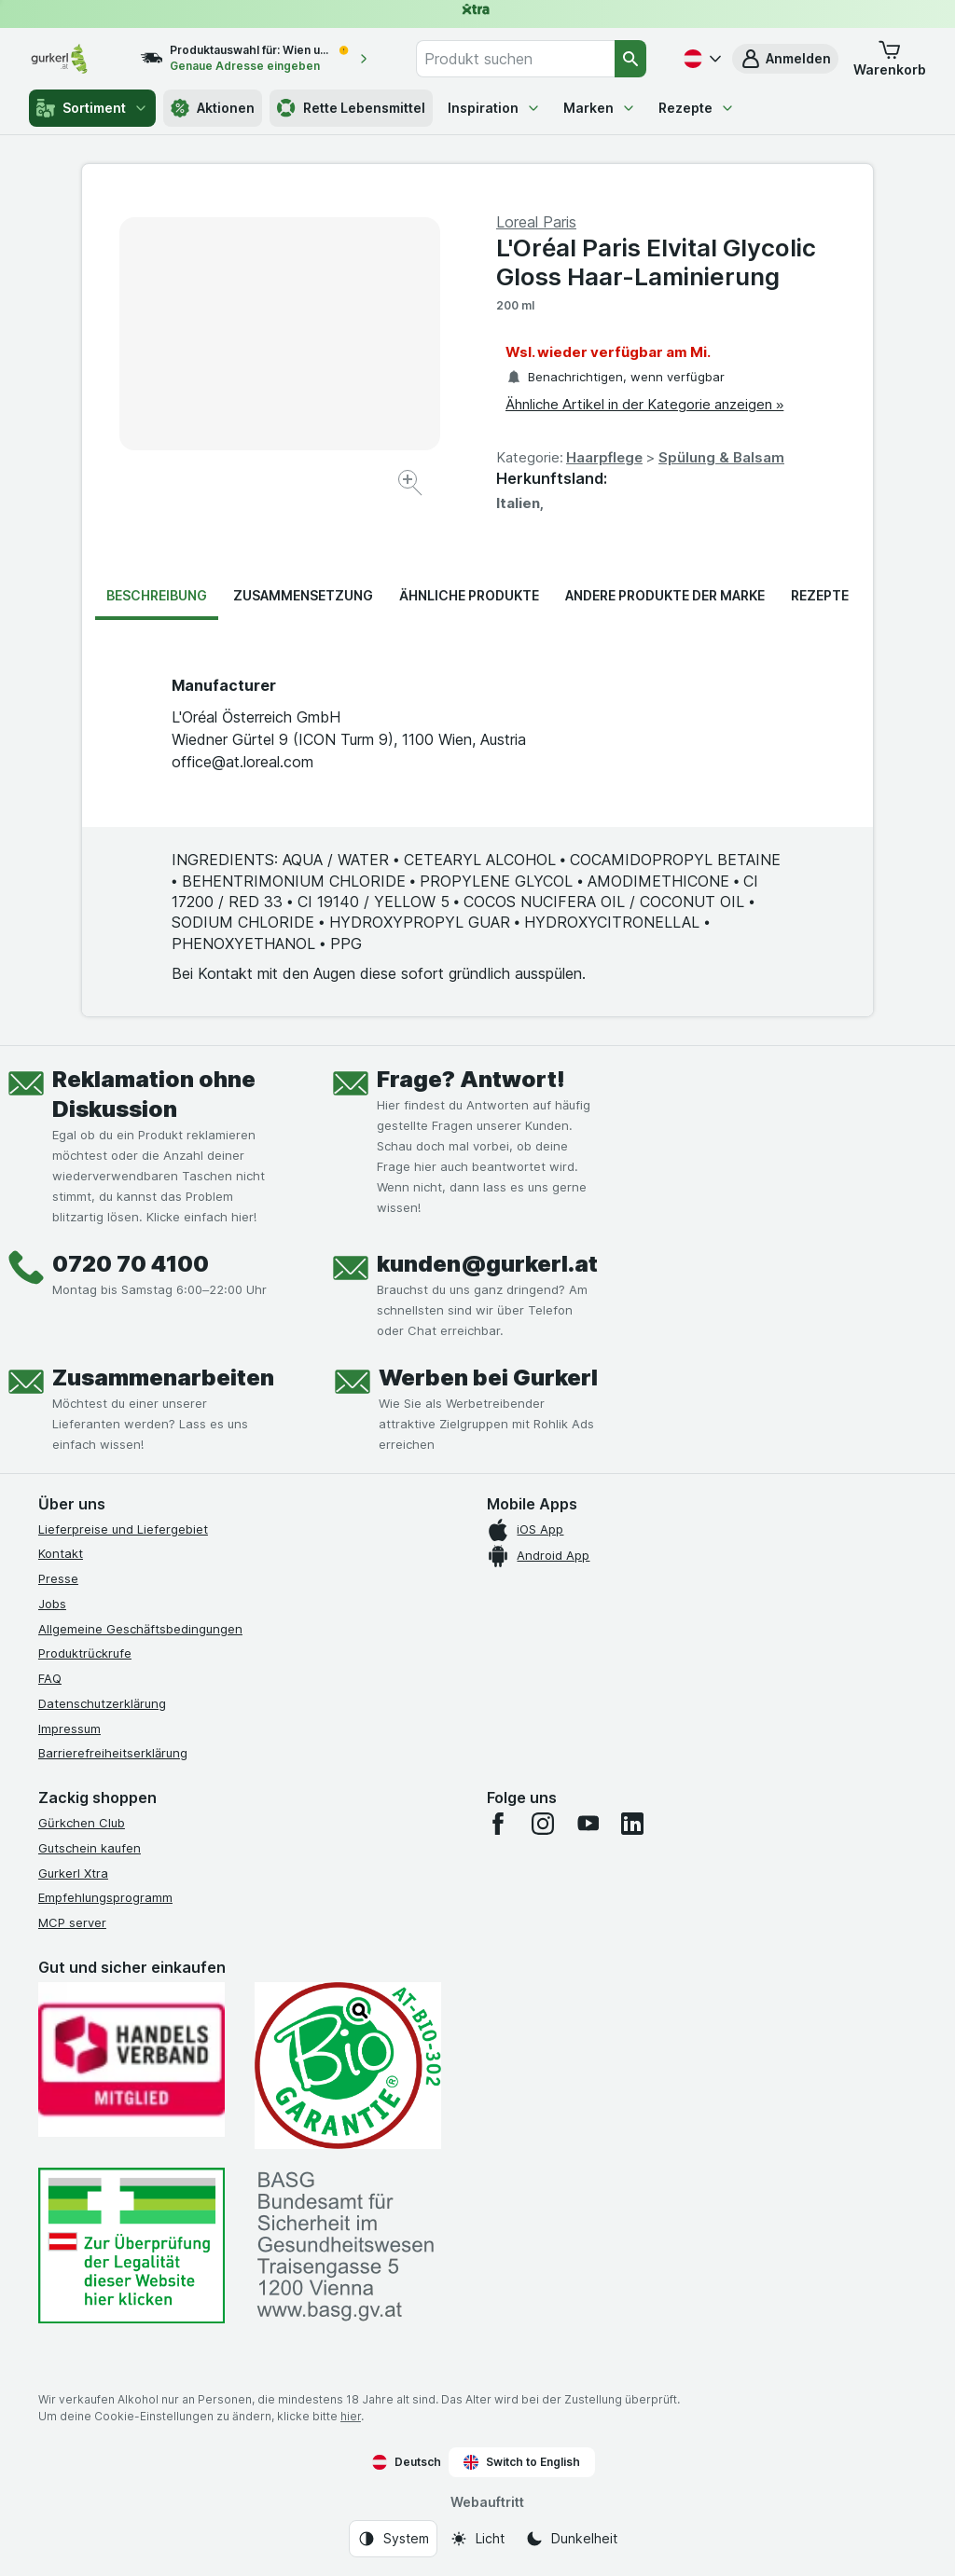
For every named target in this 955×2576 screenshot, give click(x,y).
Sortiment (92, 108)
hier (350, 2416)
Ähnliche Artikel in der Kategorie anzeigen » (644, 404)
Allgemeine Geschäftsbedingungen (140, 1628)
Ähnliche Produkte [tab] (469, 595)
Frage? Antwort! (471, 1079)
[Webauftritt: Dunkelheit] (571, 2538)
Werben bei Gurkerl (488, 1377)
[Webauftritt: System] (393, 2538)
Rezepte (696, 108)
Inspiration (494, 108)
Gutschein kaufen (89, 1847)
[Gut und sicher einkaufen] (348, 2066)
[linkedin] (632, 1823)
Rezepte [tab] (820, 595)
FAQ (50, 1678)
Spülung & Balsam (721, 457)
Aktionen (213, 108)
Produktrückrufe (84, 1653)
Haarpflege (604, 457)
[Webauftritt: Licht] (477, 2538)
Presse (58, 1578)
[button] (785, 59)
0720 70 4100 (130, 1263)
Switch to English (522, 2462)
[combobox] (515, 58)
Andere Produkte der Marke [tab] (665, 595)
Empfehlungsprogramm (105, 1897)
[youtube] (587, 1823)
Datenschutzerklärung (102, 1703)
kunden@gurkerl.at (487, 1263)
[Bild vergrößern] (411, 485)
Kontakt (60, 1553)
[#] (131, 2245)
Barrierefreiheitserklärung (112, 1752)
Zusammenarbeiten (163, 1377)
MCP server (72, 1922)
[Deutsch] (700, 58)
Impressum (69, 1728)
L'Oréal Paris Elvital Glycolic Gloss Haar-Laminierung (655, 262)
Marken (599, 108)
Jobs (52, 1603)
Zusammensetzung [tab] (303, 595)
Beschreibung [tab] (156, 595)
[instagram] (543, 1823)
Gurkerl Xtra (73, 1873)
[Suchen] (630, 58)
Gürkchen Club (81, 1822)
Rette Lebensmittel (351, 108)
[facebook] (498, 1823)
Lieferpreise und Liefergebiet (123, 1529)
